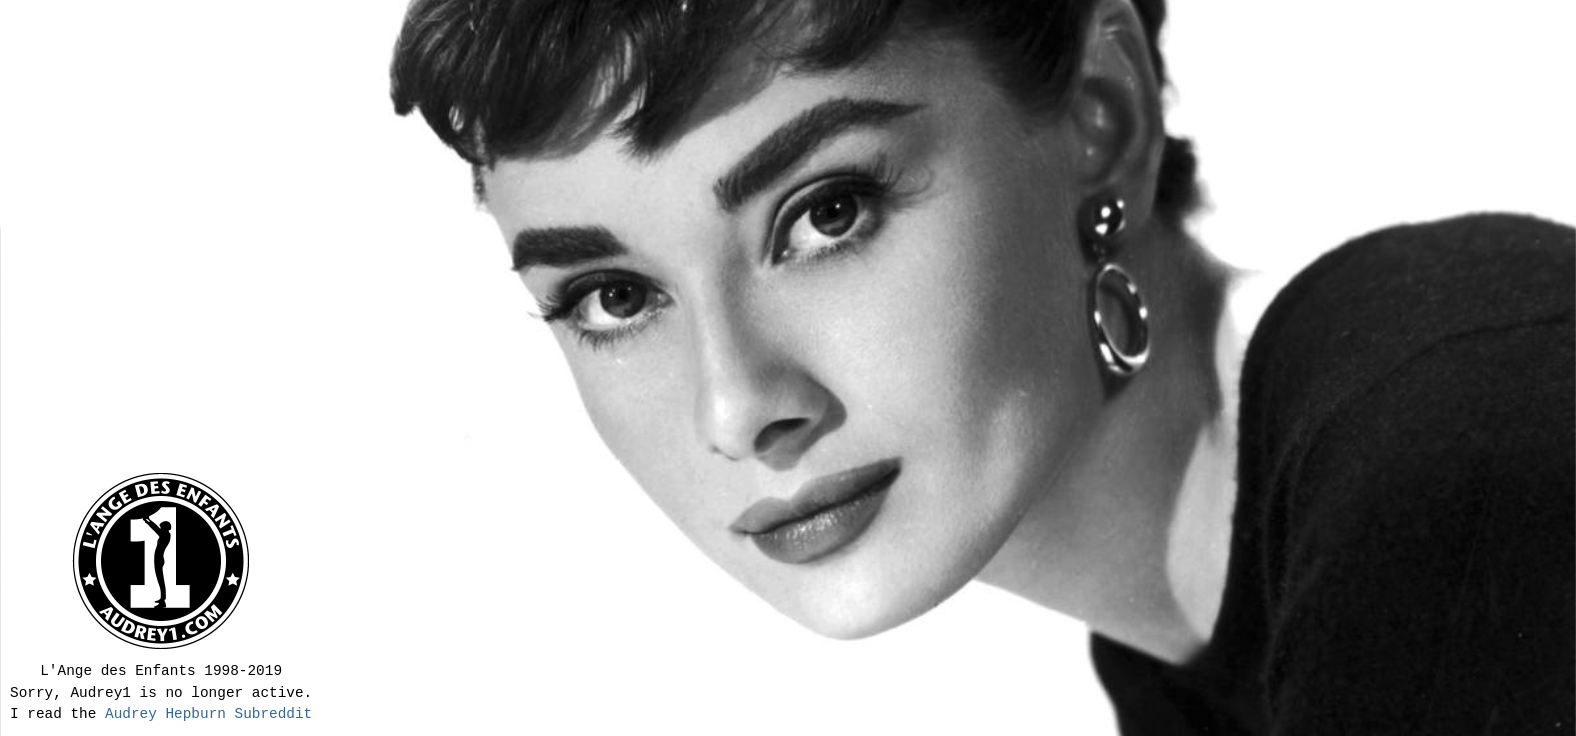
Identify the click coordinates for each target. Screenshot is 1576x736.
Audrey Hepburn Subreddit (208, 714)
